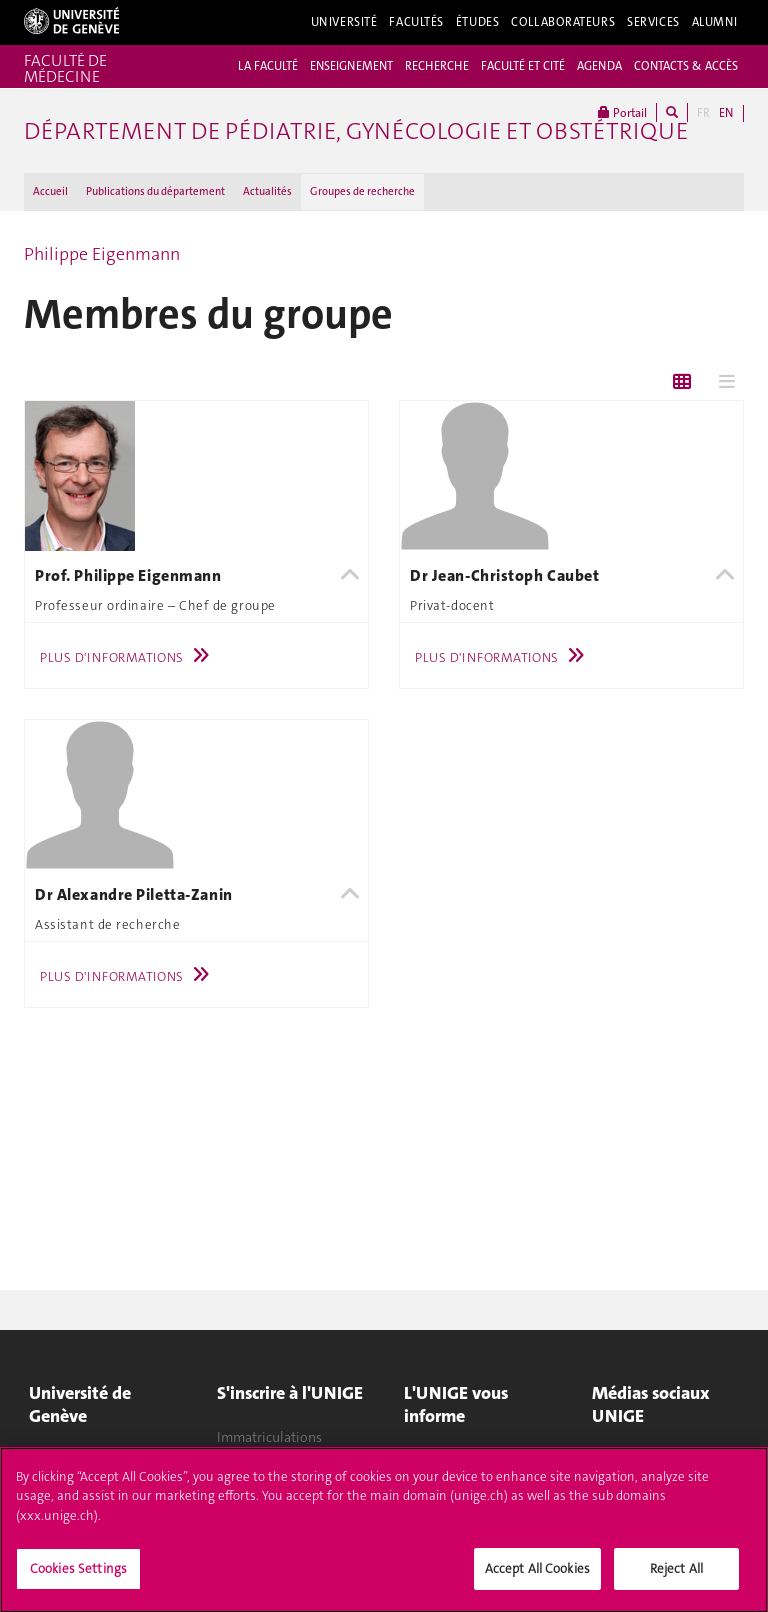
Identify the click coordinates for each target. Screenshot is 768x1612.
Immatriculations (269, 1437)
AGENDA (599, 66)
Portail (622, 112)
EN (726, 113)
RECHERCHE (437, 66)
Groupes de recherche (362, 191)
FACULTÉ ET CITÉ (523, 66)
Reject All (676, 1575)
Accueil (50, 191)
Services (653, 22)
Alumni (715, 22)
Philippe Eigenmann (102, 254)
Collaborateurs (563, 22)
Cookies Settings (78, 1575)
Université (344, 22)
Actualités (267, 191)
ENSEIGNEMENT (351, 66)
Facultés (416, 22)
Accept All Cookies (537, 1575)
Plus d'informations (129, 657)
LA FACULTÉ (268, 66)
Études (477, 22)
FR (703, 113)
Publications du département (155, 191)
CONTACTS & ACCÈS (686, 66)
